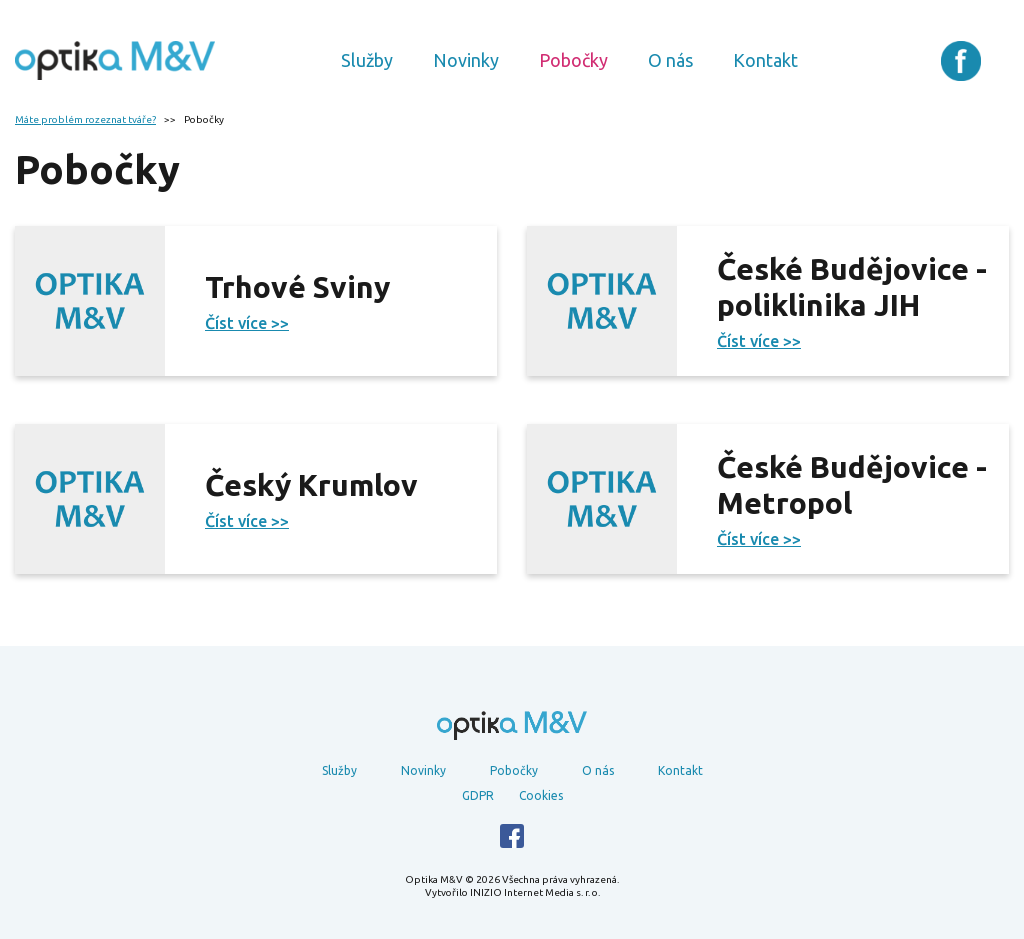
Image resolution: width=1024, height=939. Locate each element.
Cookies (541, 795)
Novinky (466, 60)
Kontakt (765, 60)
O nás (670, 60)
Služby (367, 60)
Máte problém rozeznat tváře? (85, 119)
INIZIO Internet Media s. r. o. (535, 892)
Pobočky (573, 60)
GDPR (478, 795)
